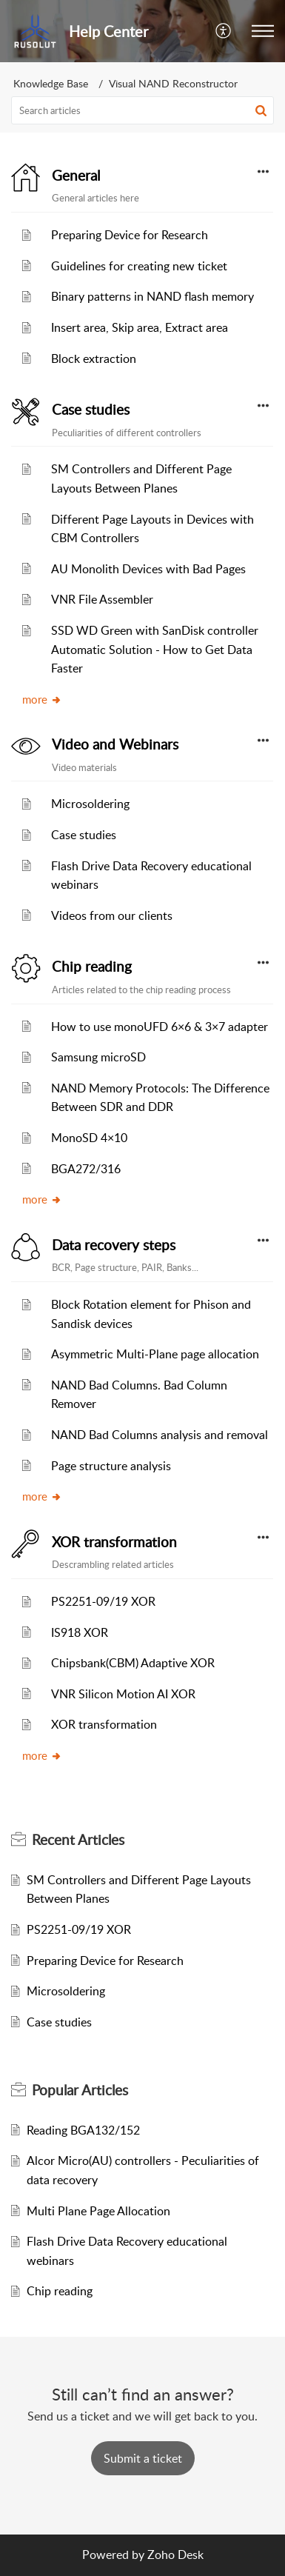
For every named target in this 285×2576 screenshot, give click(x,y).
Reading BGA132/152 (83, 2130)
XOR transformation (114, 1542)
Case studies (91, 409)
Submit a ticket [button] (143, 2458)
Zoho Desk (175, 2554)
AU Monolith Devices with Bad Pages (148, 569)
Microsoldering (90, 803)
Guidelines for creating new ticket (139, 266)
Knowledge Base (50, 83)
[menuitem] (224, 31)
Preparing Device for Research (129, 235)
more (42, 699)
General (76, 175)
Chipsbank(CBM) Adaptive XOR (133, 1663)
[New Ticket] (143, 2458)
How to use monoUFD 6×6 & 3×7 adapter (159, 1026)
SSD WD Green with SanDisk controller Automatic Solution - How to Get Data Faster (154, 649)
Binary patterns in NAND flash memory (152, 296)
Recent (78, 1839)
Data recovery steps (113, 1245)
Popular (80, 2090)
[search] (142, 110)
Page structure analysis (111, 1466)
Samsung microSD (98, 1057)
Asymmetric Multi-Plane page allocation (155, 1354)
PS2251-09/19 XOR (103, 1601)
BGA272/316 (86, 1169)
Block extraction (93, 358)
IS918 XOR (79, 1632)
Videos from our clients (111, 915)
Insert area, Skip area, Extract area (139, 327)
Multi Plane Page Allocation (98, 2211)
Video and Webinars (115, 744)
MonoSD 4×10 (89, 1137)
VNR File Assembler (102, 599)
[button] (263, 31)
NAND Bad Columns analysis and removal (159, 1435)
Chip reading (92, 966)
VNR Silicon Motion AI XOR (123, 1694)
